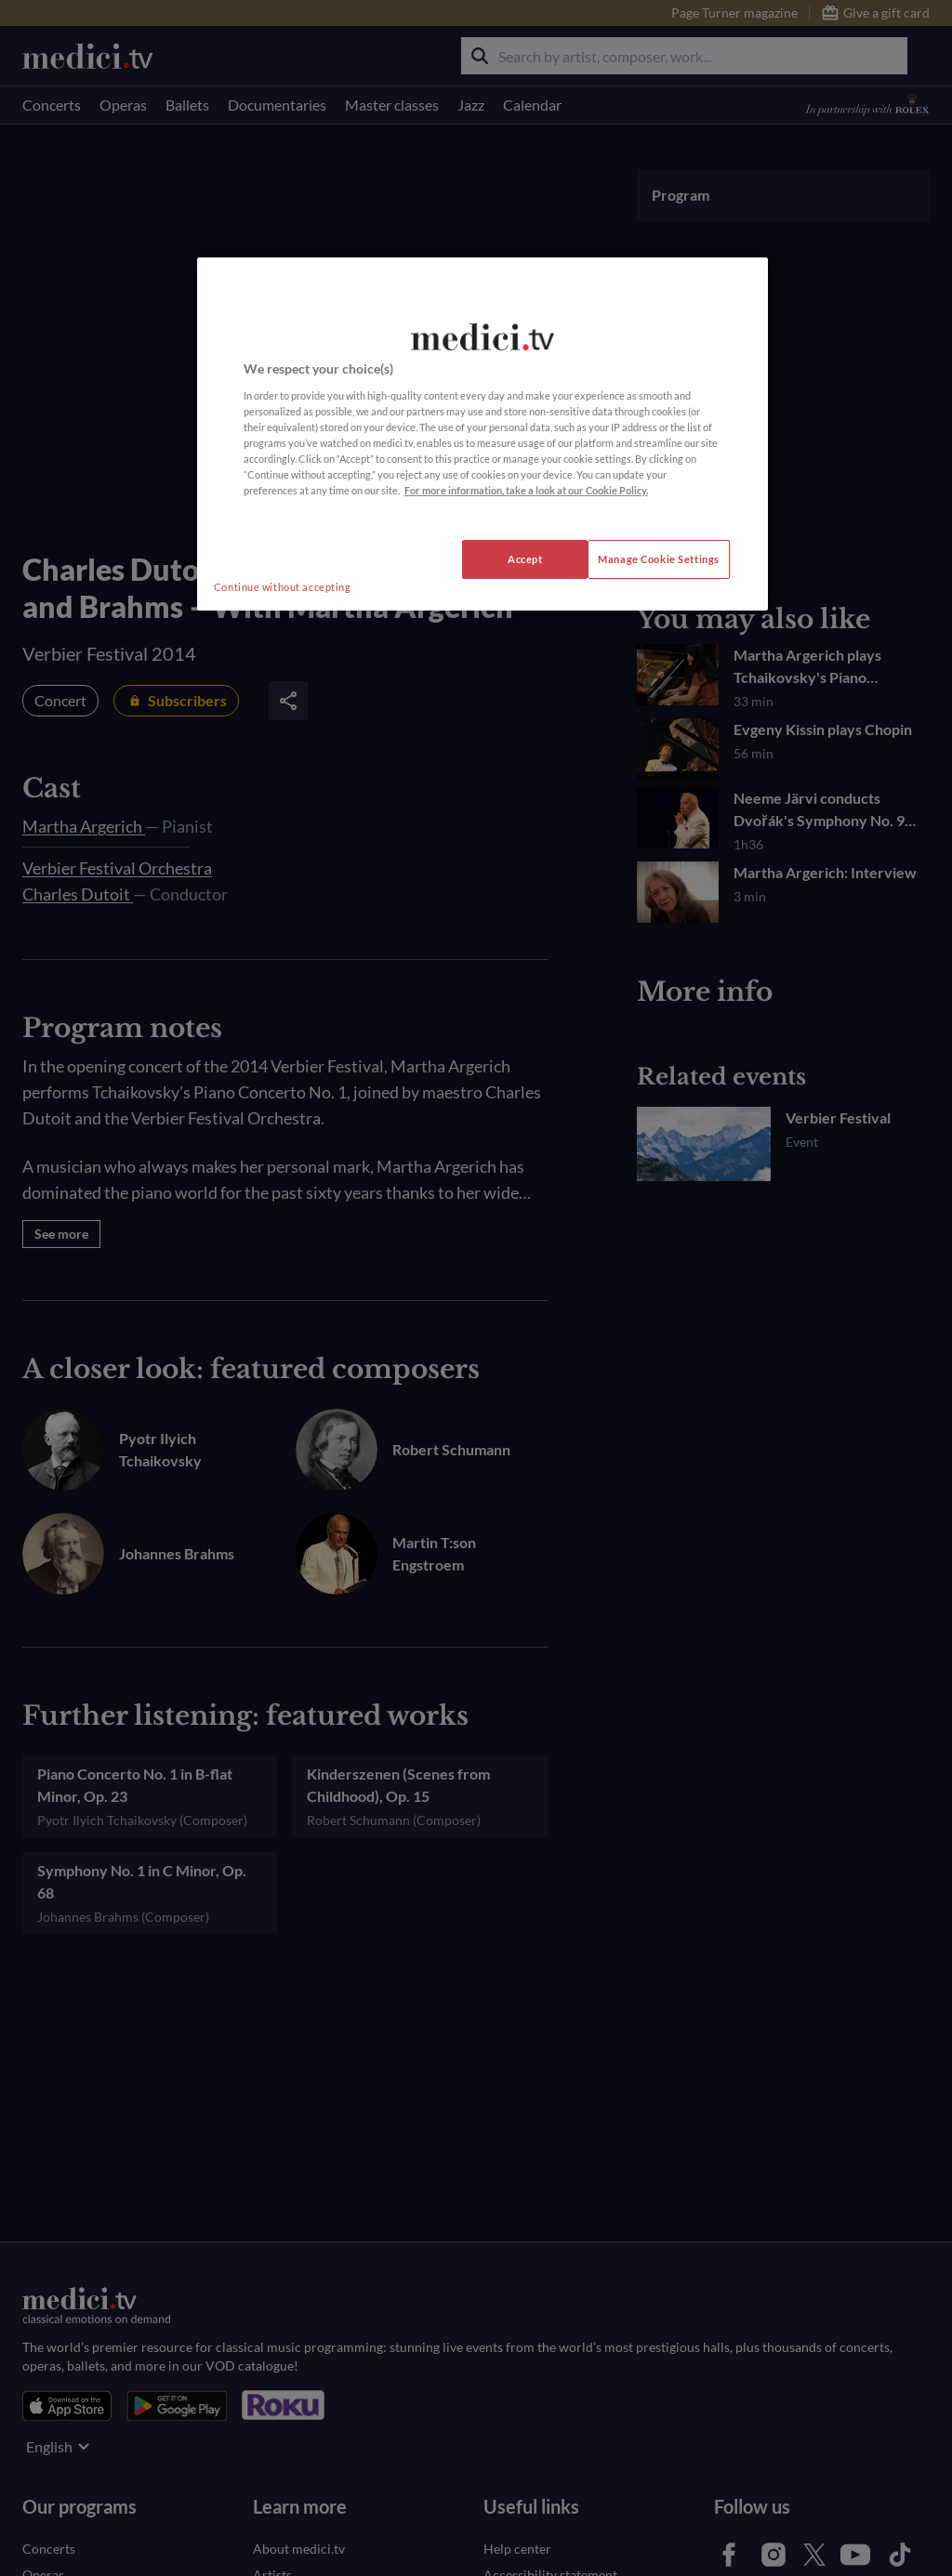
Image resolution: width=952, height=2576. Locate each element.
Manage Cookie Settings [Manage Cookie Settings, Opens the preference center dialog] (659, 559)
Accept (525, 559)
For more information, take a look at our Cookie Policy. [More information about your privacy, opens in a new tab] (526, 490)
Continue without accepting (282, 587)
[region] (482, 434)
